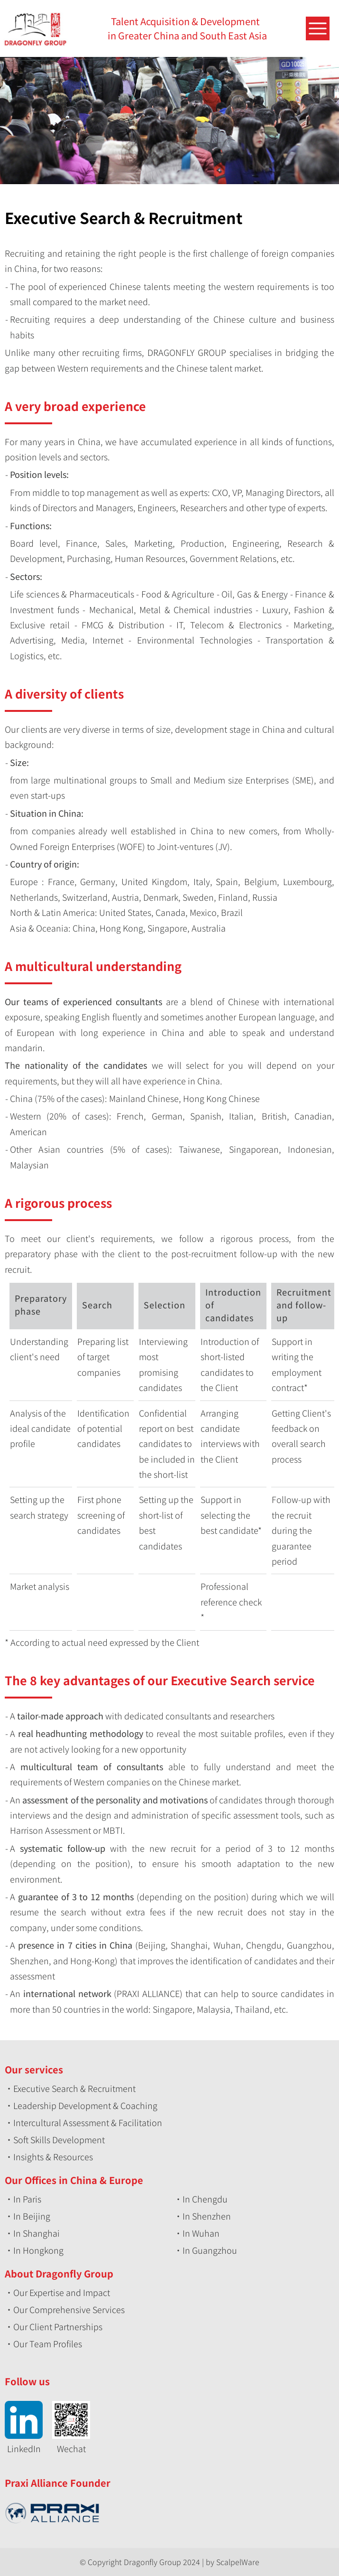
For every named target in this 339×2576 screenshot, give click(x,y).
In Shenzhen (207, 2216)
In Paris (27, 2199)
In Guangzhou (210, 2250)
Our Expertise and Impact (61, 2292)
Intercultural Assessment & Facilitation (87, 2122)
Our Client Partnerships (57, 2326)
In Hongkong (38, 2250)
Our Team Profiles (47, 2343)
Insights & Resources (53, 2156)
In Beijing (31, 2216)
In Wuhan (201, 2233)
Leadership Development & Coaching (85, 2105)
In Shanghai (36, 2233)
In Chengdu (205, 2199)
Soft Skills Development (59, 2139)
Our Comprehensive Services (69, 2309)
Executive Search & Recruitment (74, 2088)
